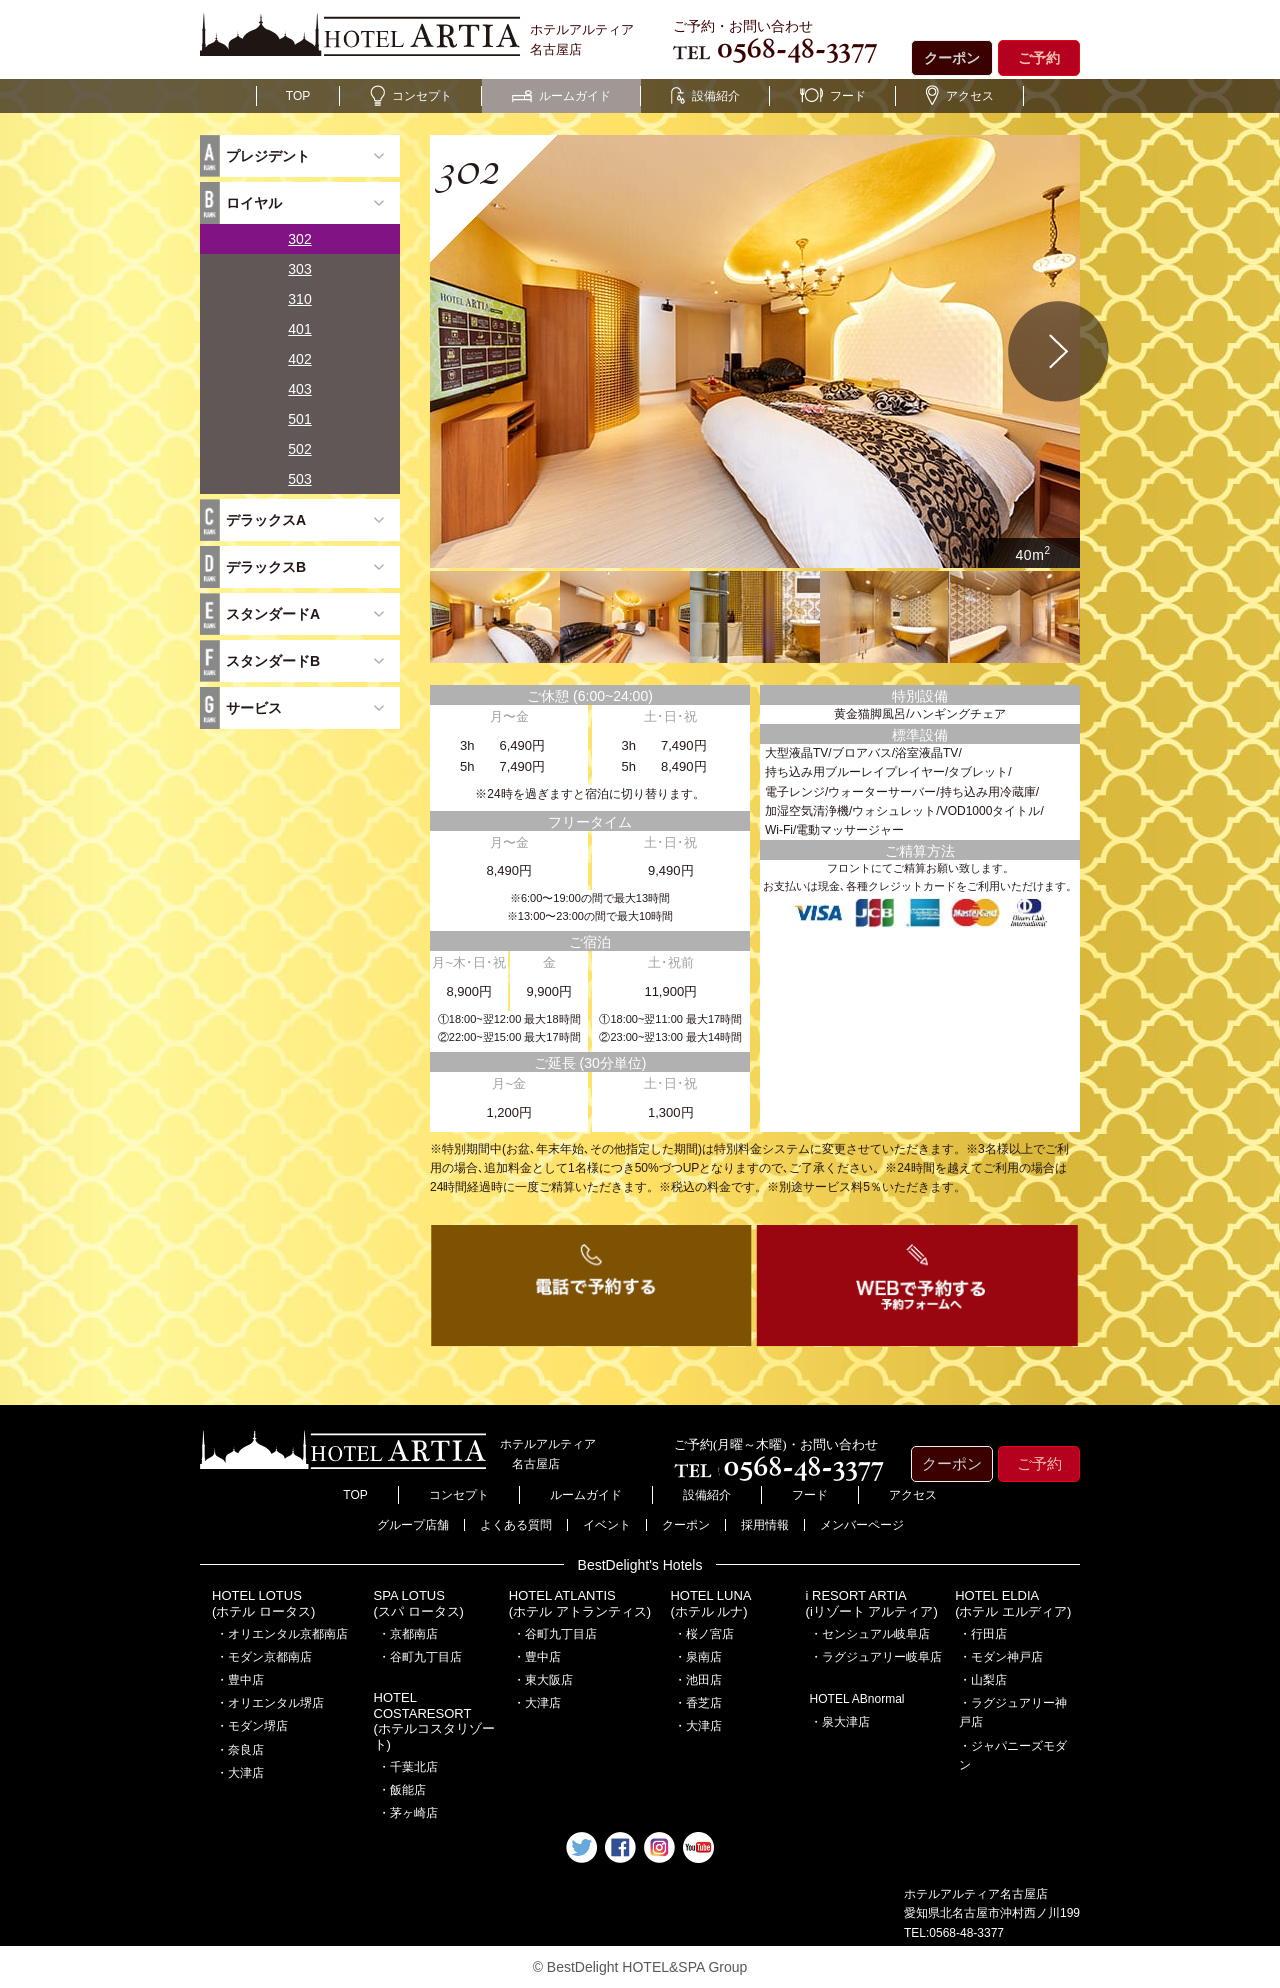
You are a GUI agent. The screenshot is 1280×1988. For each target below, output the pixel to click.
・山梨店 (983, 1680)
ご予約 (1039, 58)
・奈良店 (240, 1750)
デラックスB (266, 567)
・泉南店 (698, 1657)
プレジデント (268, 156)
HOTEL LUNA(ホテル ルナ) (710, 1603)
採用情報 (765, 1525)
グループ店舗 (413, 1525)
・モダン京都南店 (264, 1657)
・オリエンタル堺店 (270, 1703)
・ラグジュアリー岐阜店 (876, 1657)
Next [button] (1059, 352)
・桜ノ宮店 (704, 1634)
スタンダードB (273, 661)
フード (833, 96)
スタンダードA (273, 614)
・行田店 (983, 1634)
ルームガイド (561, 96)
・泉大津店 (840, 1722)
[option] (755, 351)
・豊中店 (240, 1680)
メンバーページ (862, 1525)
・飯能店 (402, 1790)
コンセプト (411, 96)
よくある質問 (516, 1525)
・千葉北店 (408, 1767)
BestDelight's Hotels (640, 1565)
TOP (298, 96)
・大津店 (240, 1773)
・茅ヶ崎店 (408, 1813)
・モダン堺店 (252, 1726)
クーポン (952, 58)
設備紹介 (705, 96)
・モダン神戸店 (1001, 1657)
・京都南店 (408, 1634)
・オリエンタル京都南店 (282, 1634)
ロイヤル (254, 203)
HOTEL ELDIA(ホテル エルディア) (1013, 1603)
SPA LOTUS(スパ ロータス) (419, 1603)
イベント (607, 1525)
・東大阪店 (543, 1680)
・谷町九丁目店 (420, 1657)
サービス (254, 708)
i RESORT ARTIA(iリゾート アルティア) (872, 1603)
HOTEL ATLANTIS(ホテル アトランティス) (580, 1603)
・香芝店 (698, 1703)
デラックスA (266, 520)
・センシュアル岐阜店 (870, 1634)
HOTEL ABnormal (857, 1699)
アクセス (960, 96)
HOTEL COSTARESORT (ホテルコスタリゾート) (434, 1721)
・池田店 (698, 1680)
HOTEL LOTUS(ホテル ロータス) (263, 1603)
